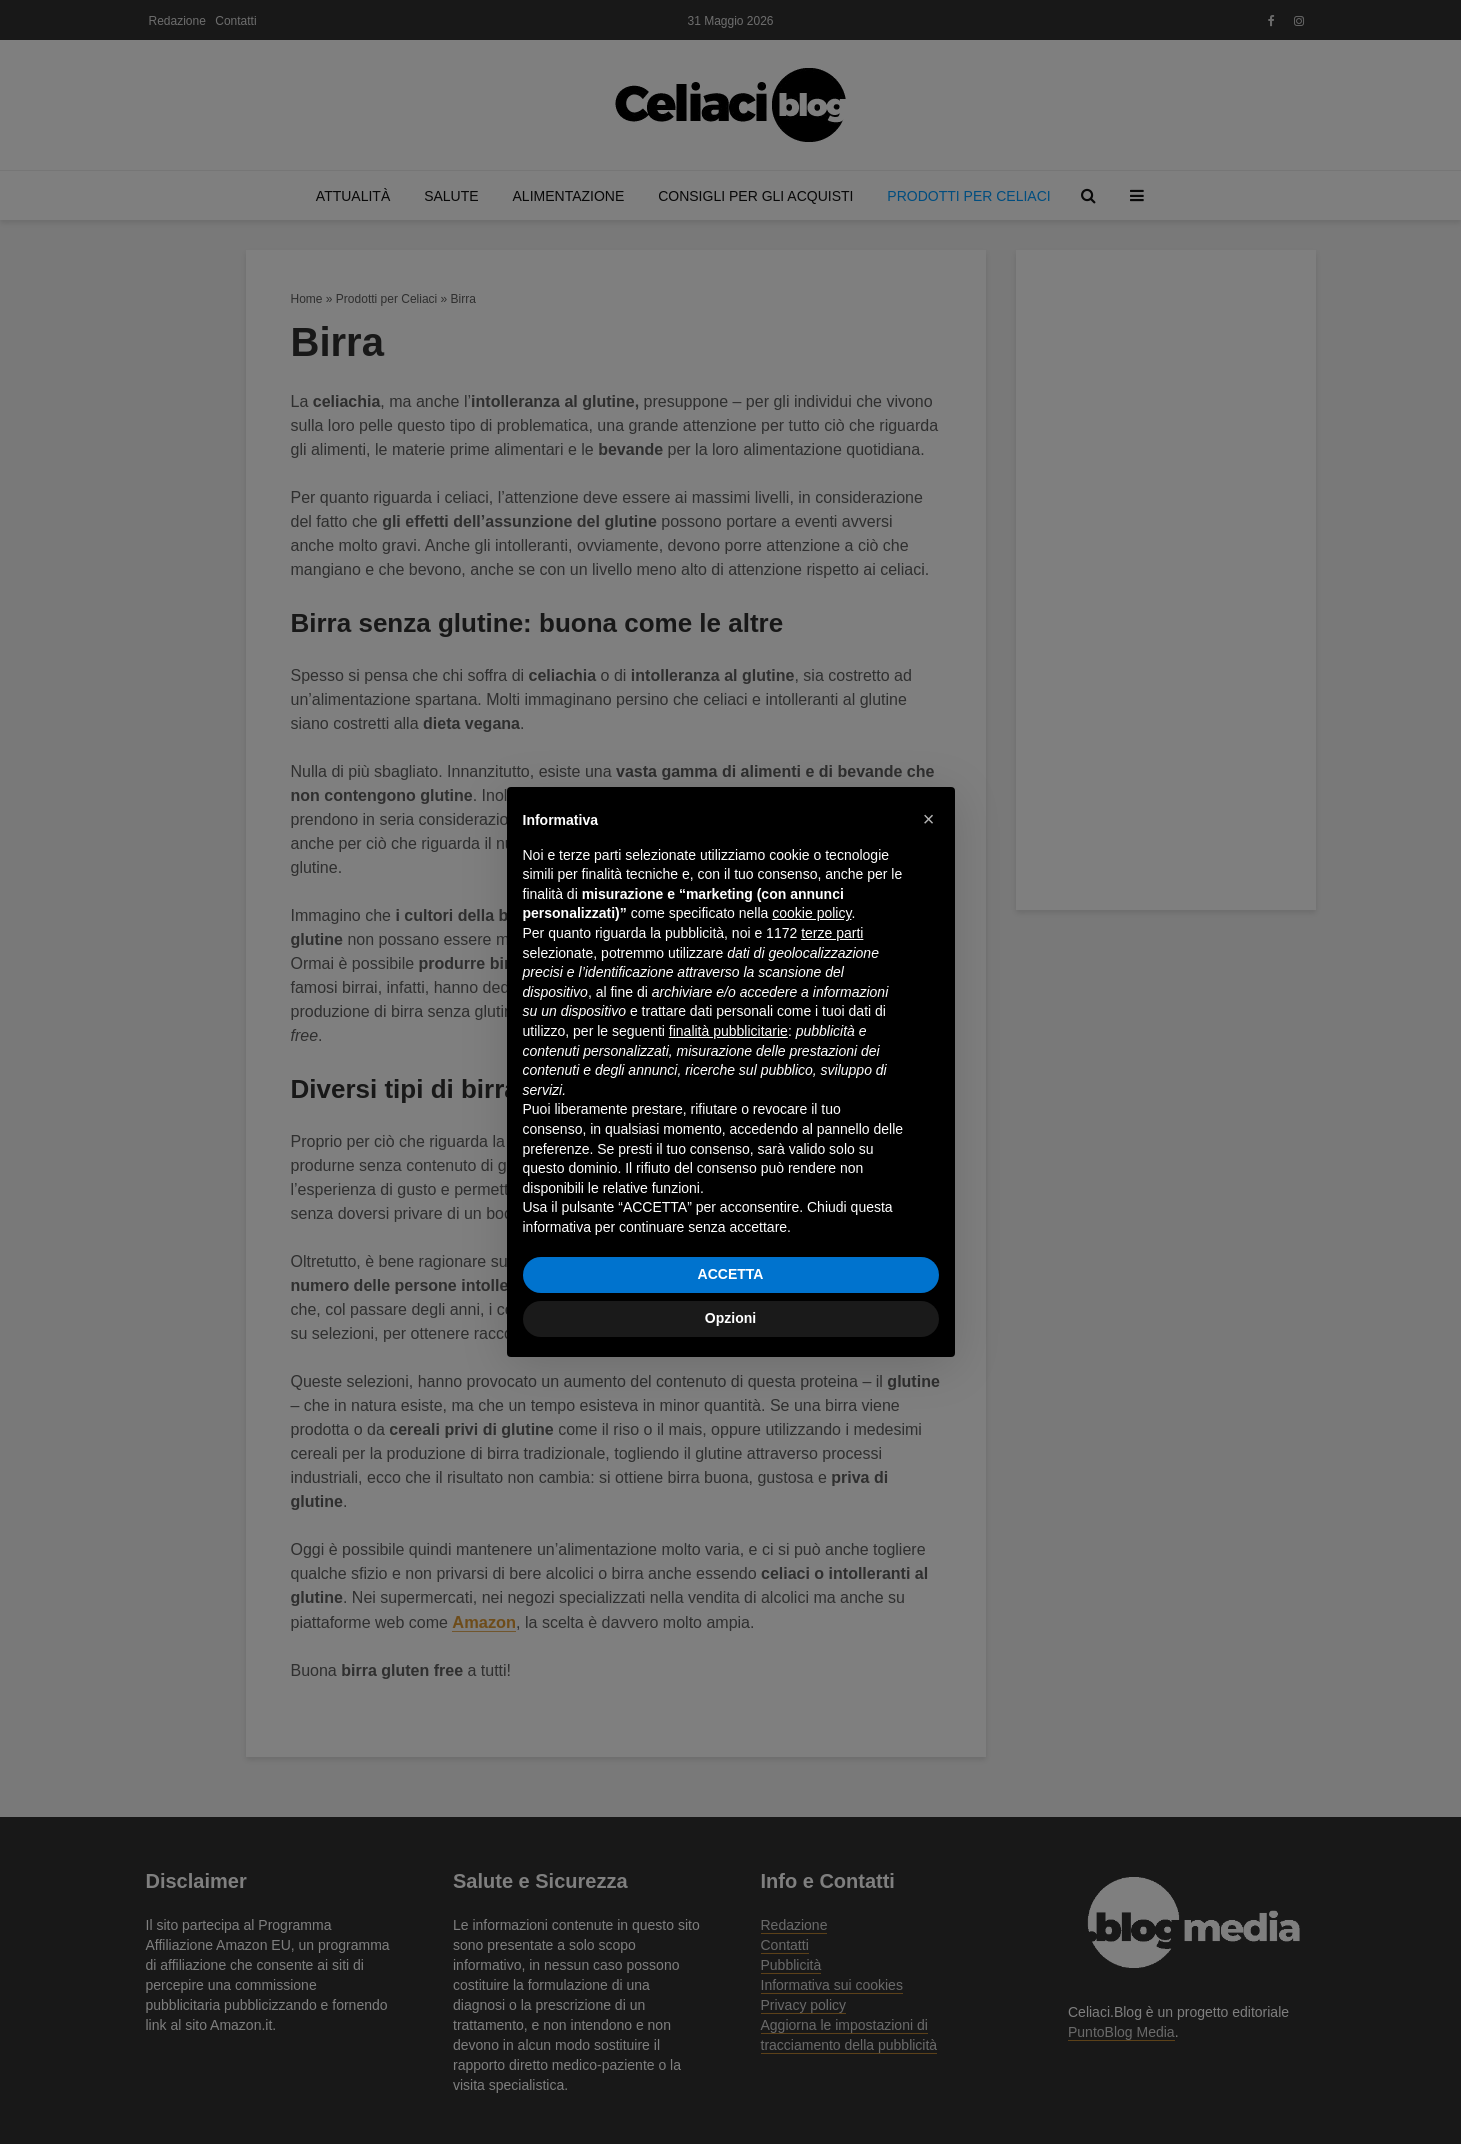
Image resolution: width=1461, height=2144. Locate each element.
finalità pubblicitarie (728, 1031)
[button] (929, 819)
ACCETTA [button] (731, 1274)
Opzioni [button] (730, 1318)
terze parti (832, 933)
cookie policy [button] (811, 913)
